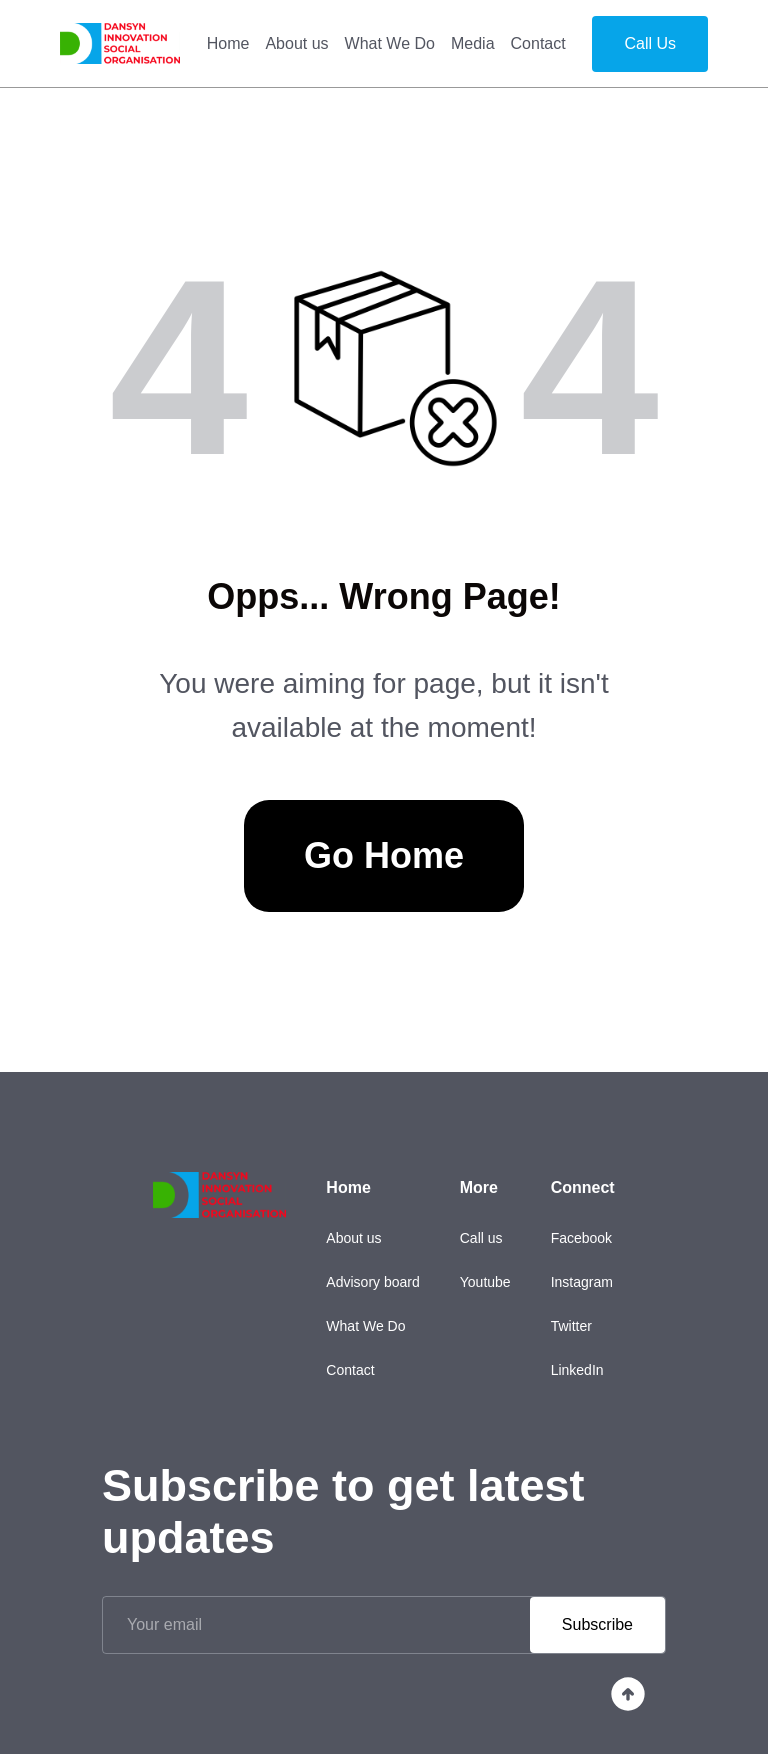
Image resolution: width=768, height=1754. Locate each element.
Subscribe (597, 1624)
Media (473, 43)
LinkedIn (577, 1370)
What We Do (390, 43)
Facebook (581, 1238)
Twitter (571, 1326)
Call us (481, 1238)
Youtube (485, 1282)
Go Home (384, 855)
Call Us (650, 43)
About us (296, 43)
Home (228, 43)
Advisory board (372, 1282)
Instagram (582, 1282)
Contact (538, 43)
